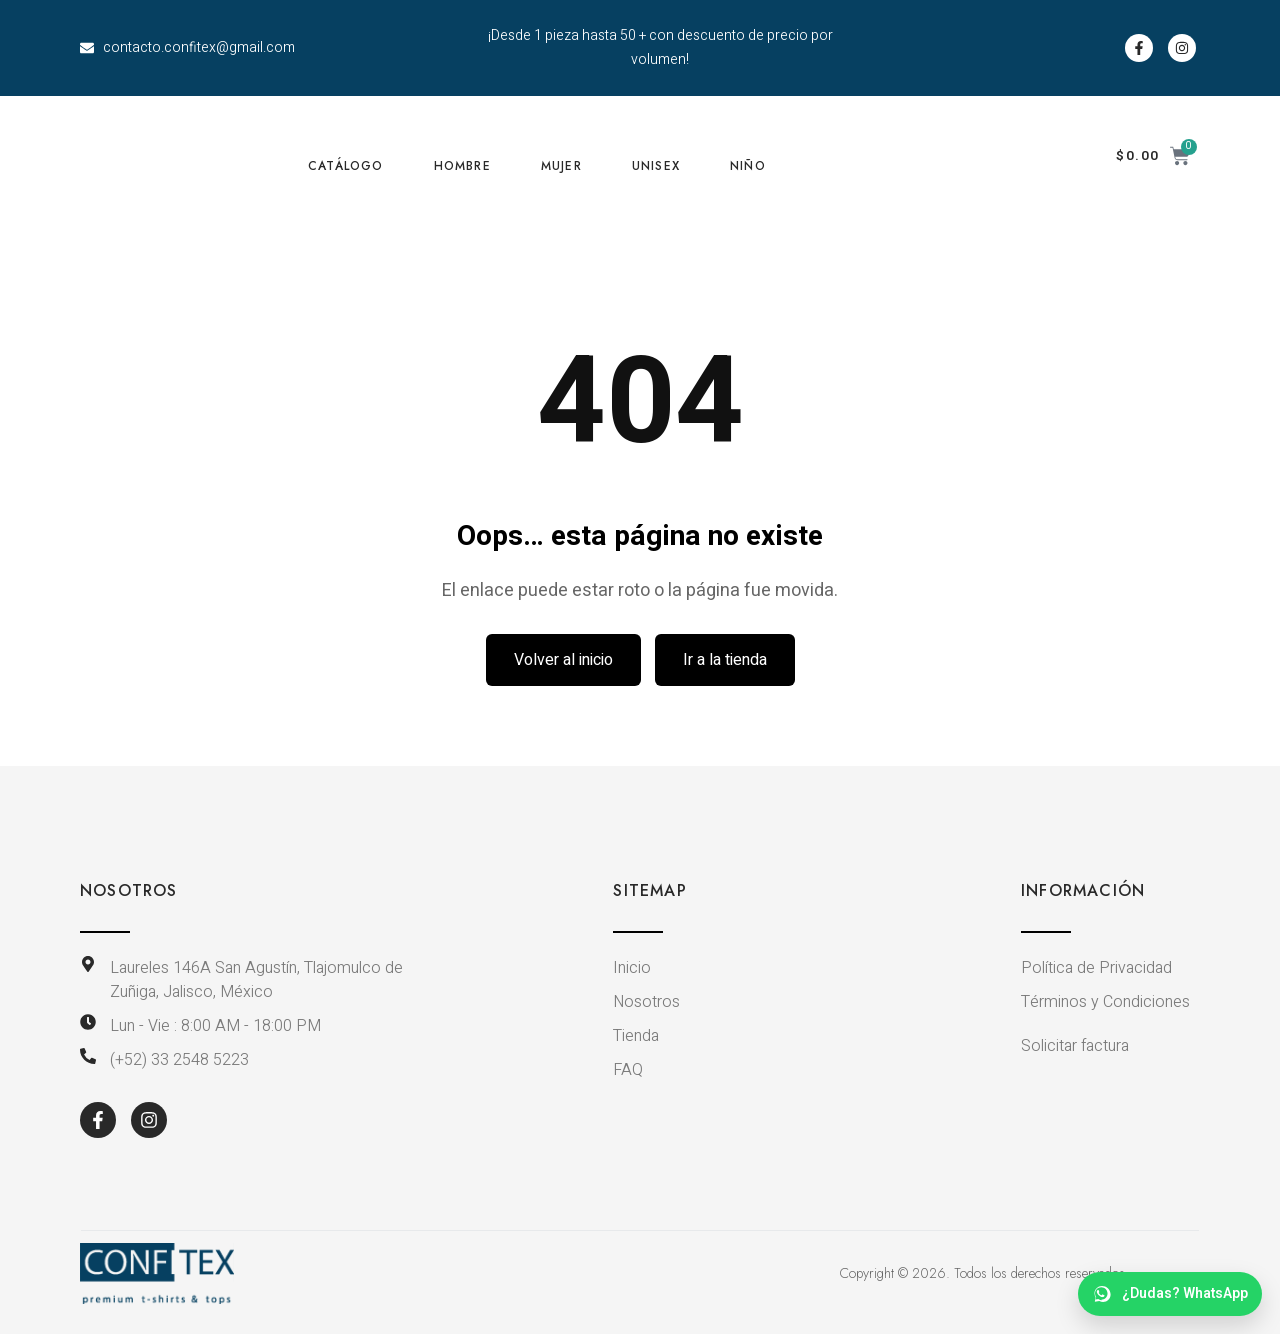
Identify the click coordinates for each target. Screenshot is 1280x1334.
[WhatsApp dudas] (1170, 1294)
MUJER (561, 166)
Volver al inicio (563, 660)
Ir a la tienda (725, 660)
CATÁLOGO (346, 166)
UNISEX (656, 166)
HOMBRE (462, 166)
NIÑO (748, 166)
